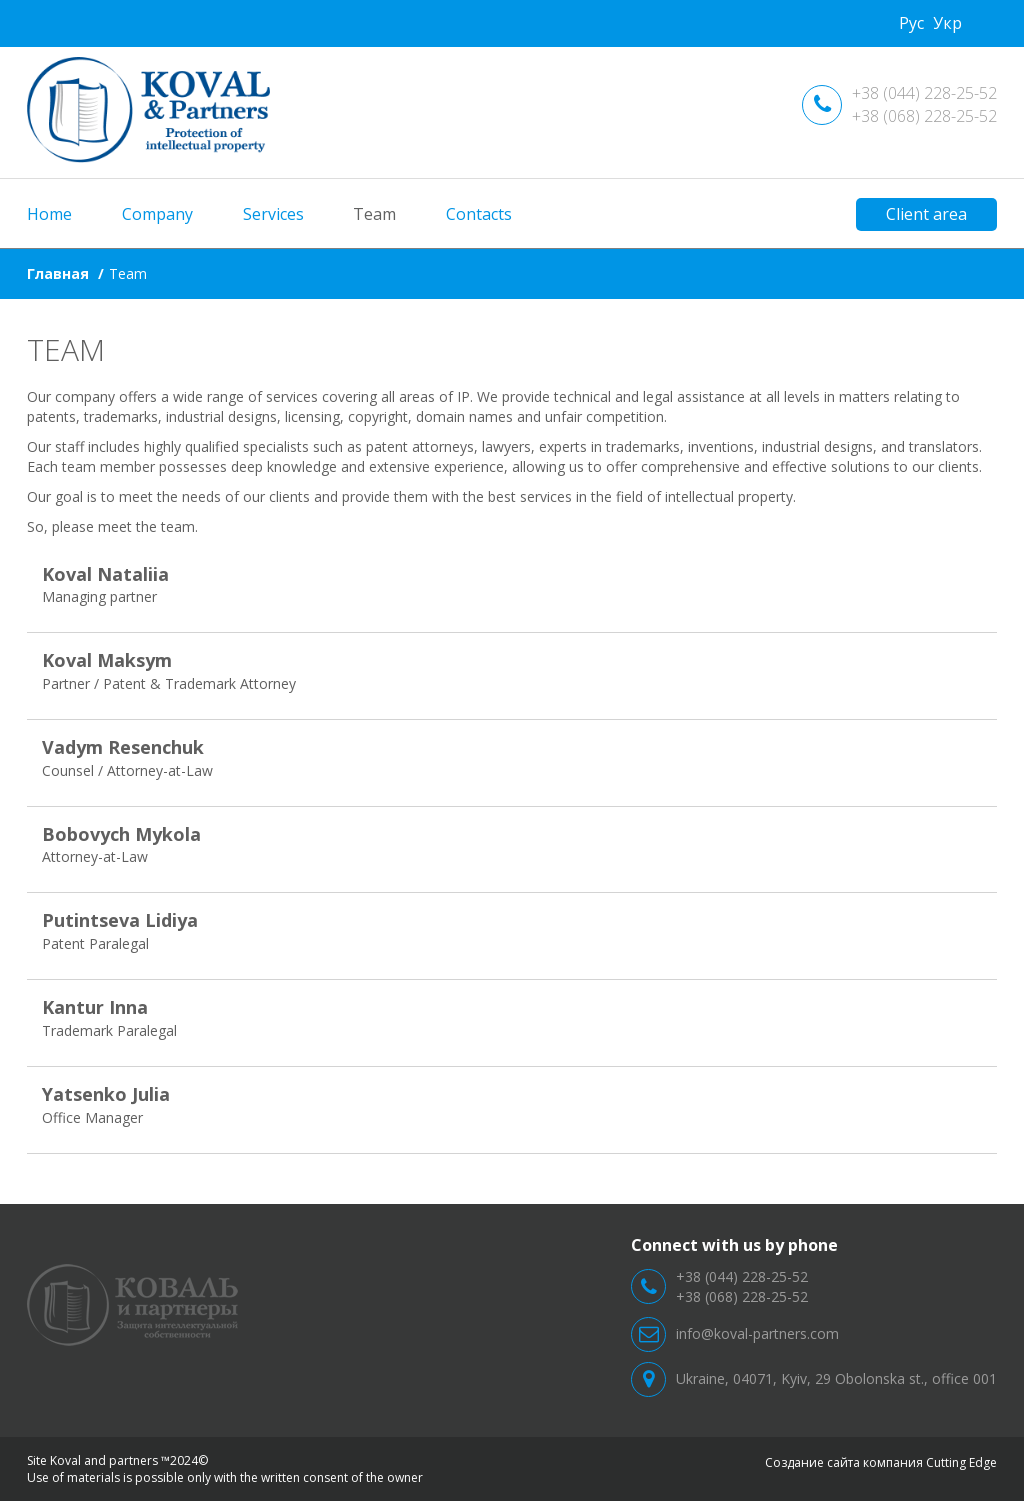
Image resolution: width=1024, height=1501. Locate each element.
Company (157, 214)
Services (273, 214)
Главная (58, 273)
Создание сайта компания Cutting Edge (881, 1462)
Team (374, 214)
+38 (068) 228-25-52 (924, 116)
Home (49, 214)
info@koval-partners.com (757, 1333)
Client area (926, 214)
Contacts (479, 214)
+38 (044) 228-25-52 (924, 93)
